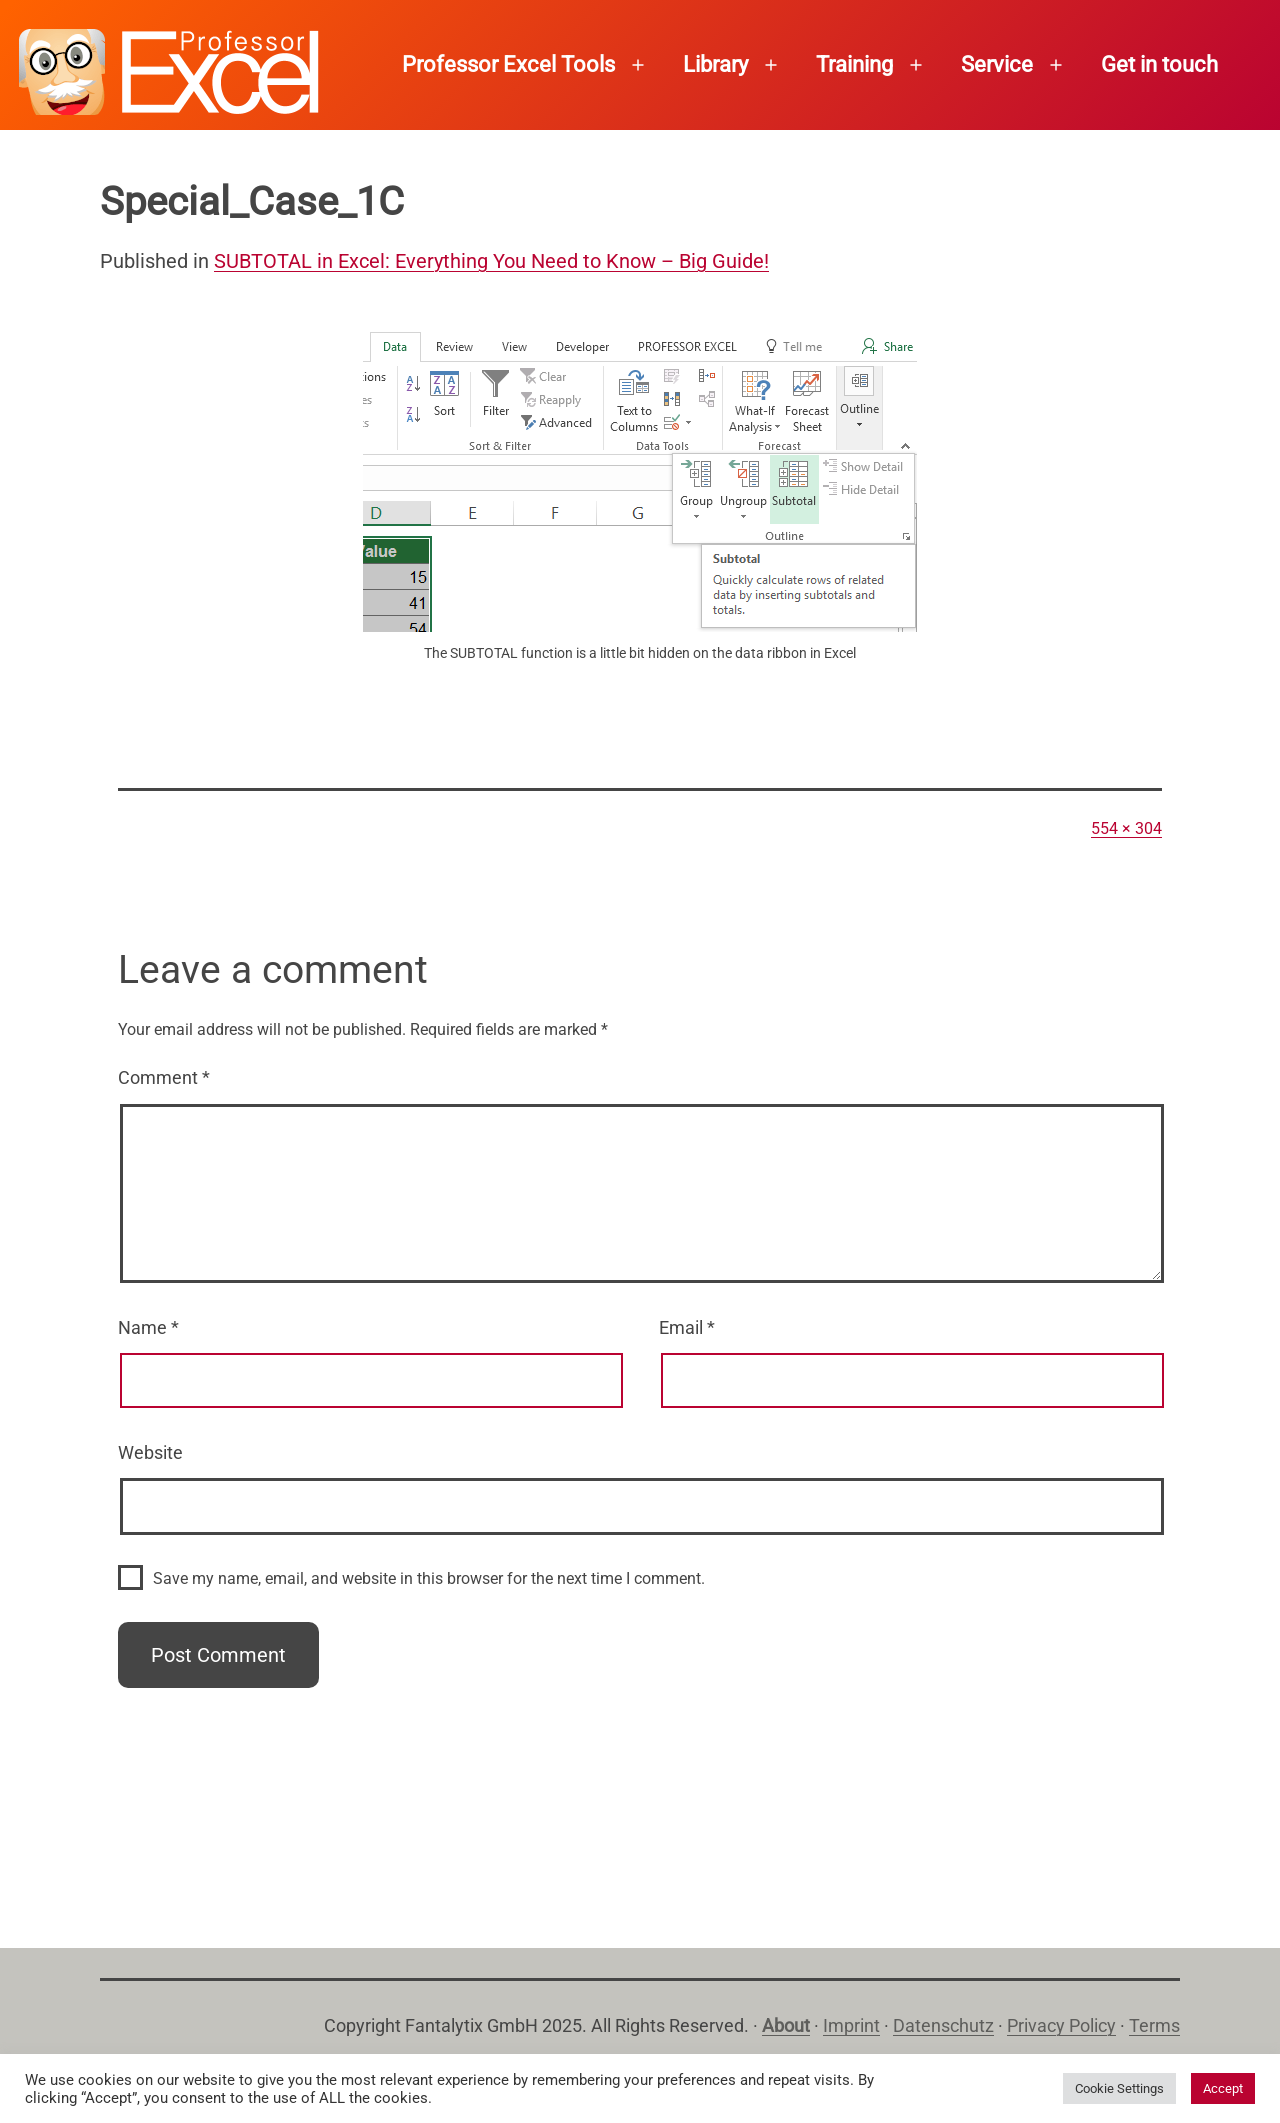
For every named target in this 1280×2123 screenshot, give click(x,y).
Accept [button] (1223, 2088)
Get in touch (1159, 64)
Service (997, 64)
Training (854, 64)
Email (687, 1327)
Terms (1154, 2025)
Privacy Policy (1061, 2025)
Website (150, 1452)
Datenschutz (943, 2025)
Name (148, 1327)
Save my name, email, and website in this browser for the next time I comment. (429, 1578)
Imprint (851, 2025)
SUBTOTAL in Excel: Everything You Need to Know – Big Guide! (491, 261)
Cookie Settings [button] (1119, 2088)
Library (715, 64)
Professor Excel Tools (508, 64)
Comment (164, 1077)
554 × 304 (1126, 828)
